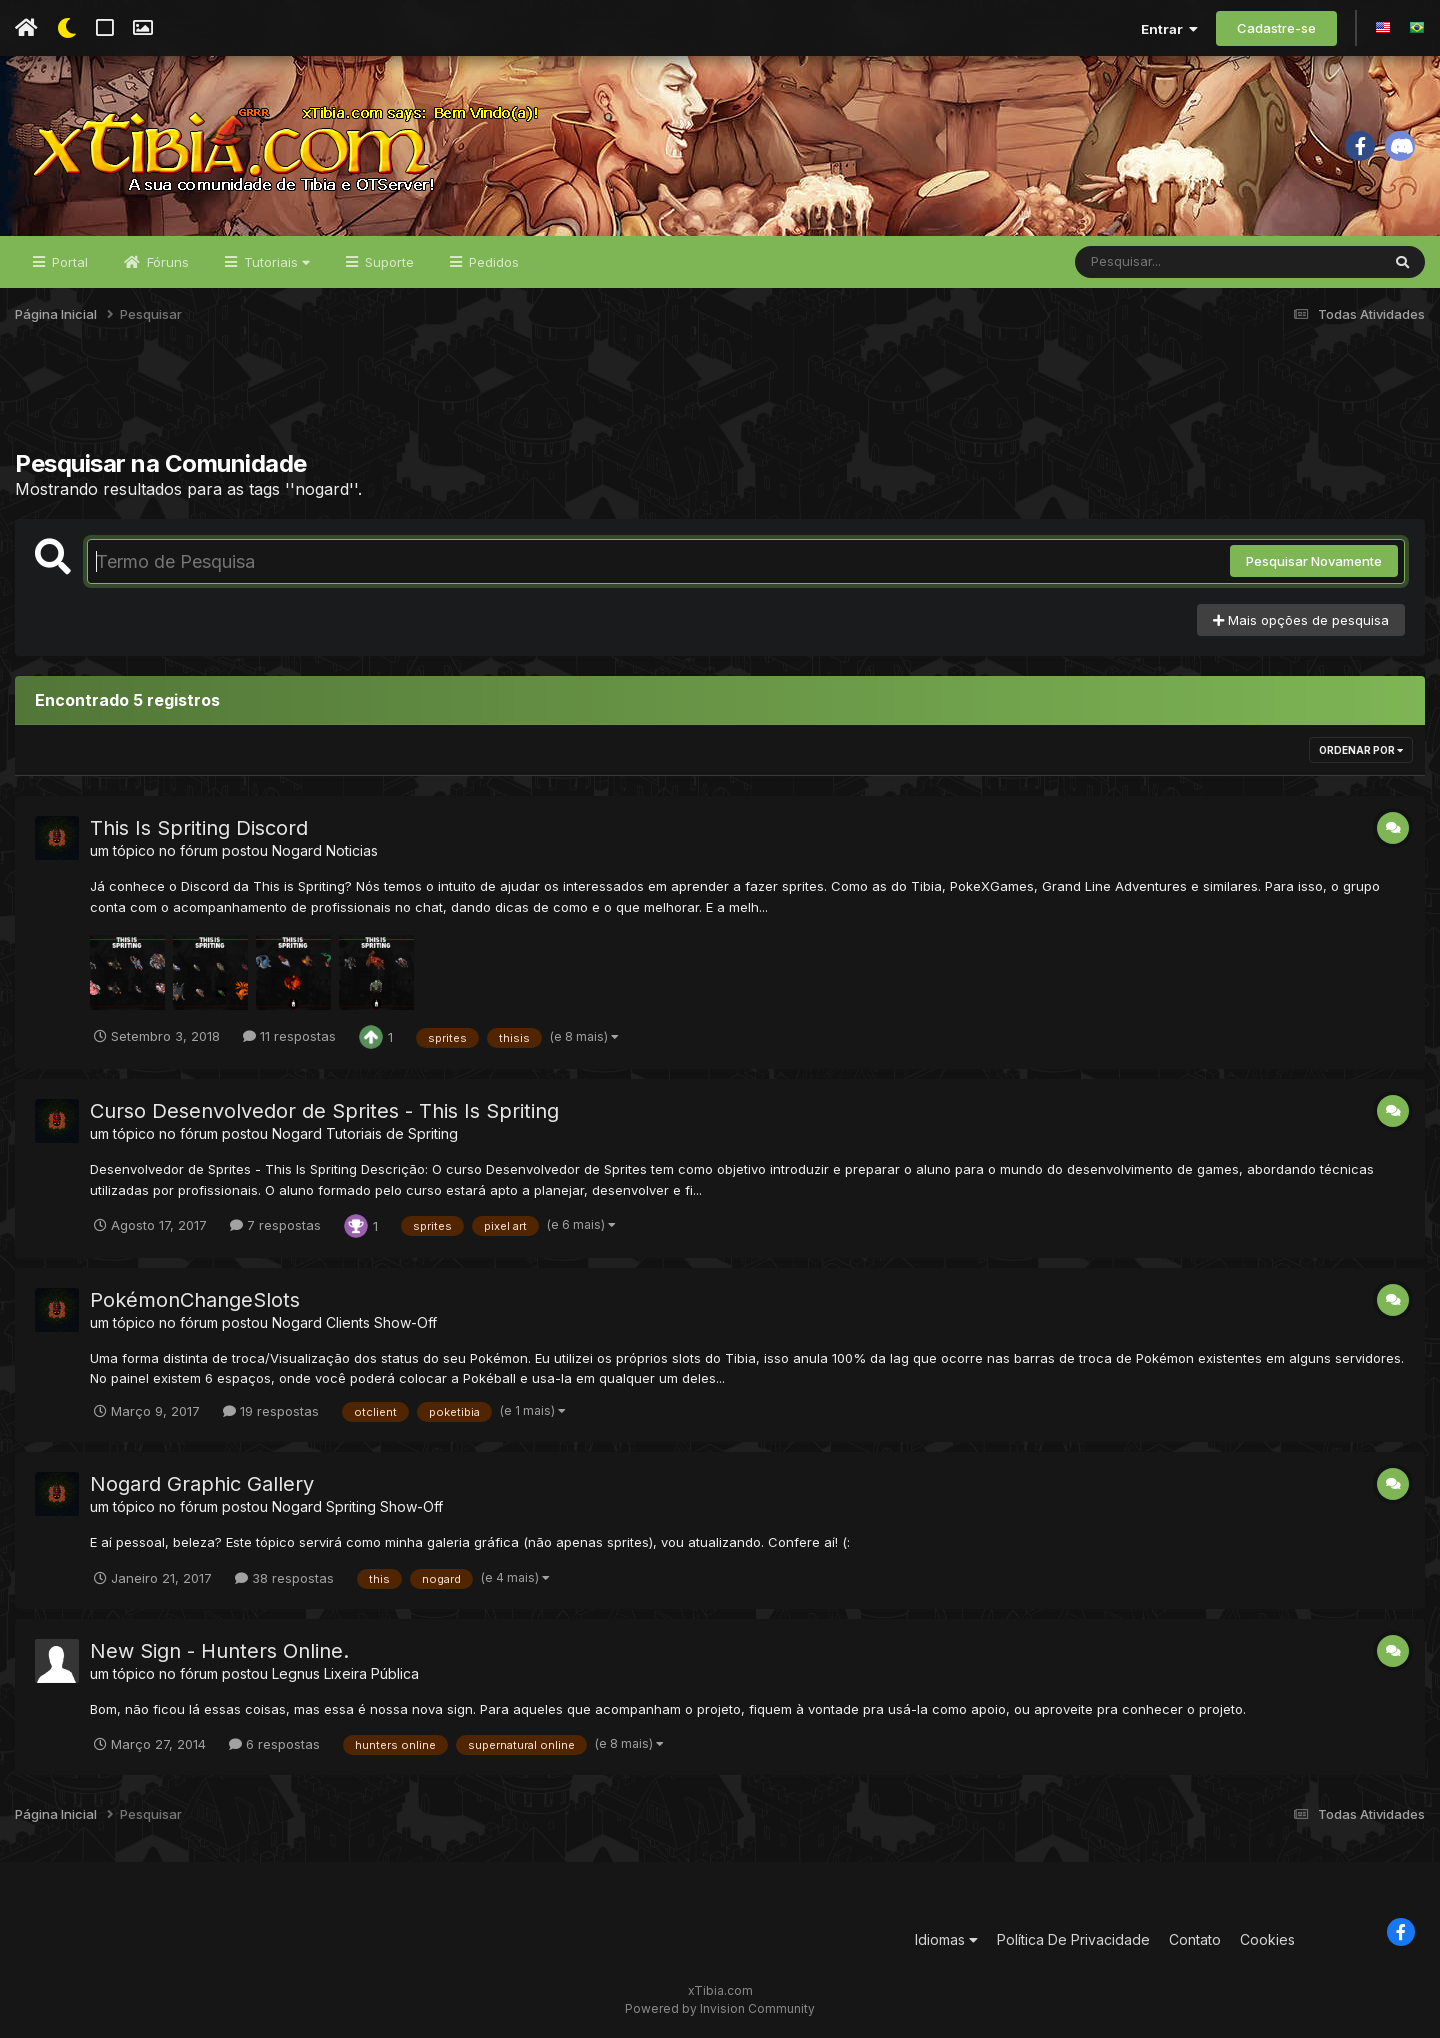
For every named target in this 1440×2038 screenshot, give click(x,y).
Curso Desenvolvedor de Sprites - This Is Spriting (324, 1111)
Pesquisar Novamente (1314, 561)
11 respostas (289, 1036)
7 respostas (275, 1225)
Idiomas (946, 1939)
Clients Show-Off (381, 1322)
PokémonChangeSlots (195, 1300)
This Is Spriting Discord (199, 828)
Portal (68, 262)
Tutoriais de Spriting (392, 1133)
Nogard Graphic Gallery (202, 1484)
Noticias (352, 850)
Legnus (296, 1673)
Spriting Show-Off (384, 1506)
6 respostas (274, 1744)
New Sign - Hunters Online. (219, 1651)
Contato (1195, 1939)
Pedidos (492, 262)
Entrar (1169, 29)
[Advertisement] (720, 399)
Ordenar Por (1361, 750)
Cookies (1267, 1939)
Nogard (297, 850)
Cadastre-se (1276, 28)
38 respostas (284, 1578)
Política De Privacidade (1073, 1939)
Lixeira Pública (371, 1673)
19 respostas (271, 1411)
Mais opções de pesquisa (1301, 620)
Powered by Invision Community (720, 2008)
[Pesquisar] (1152, 262)
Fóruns (166, 262)
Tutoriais (275, 262)
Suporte (387, 262)
